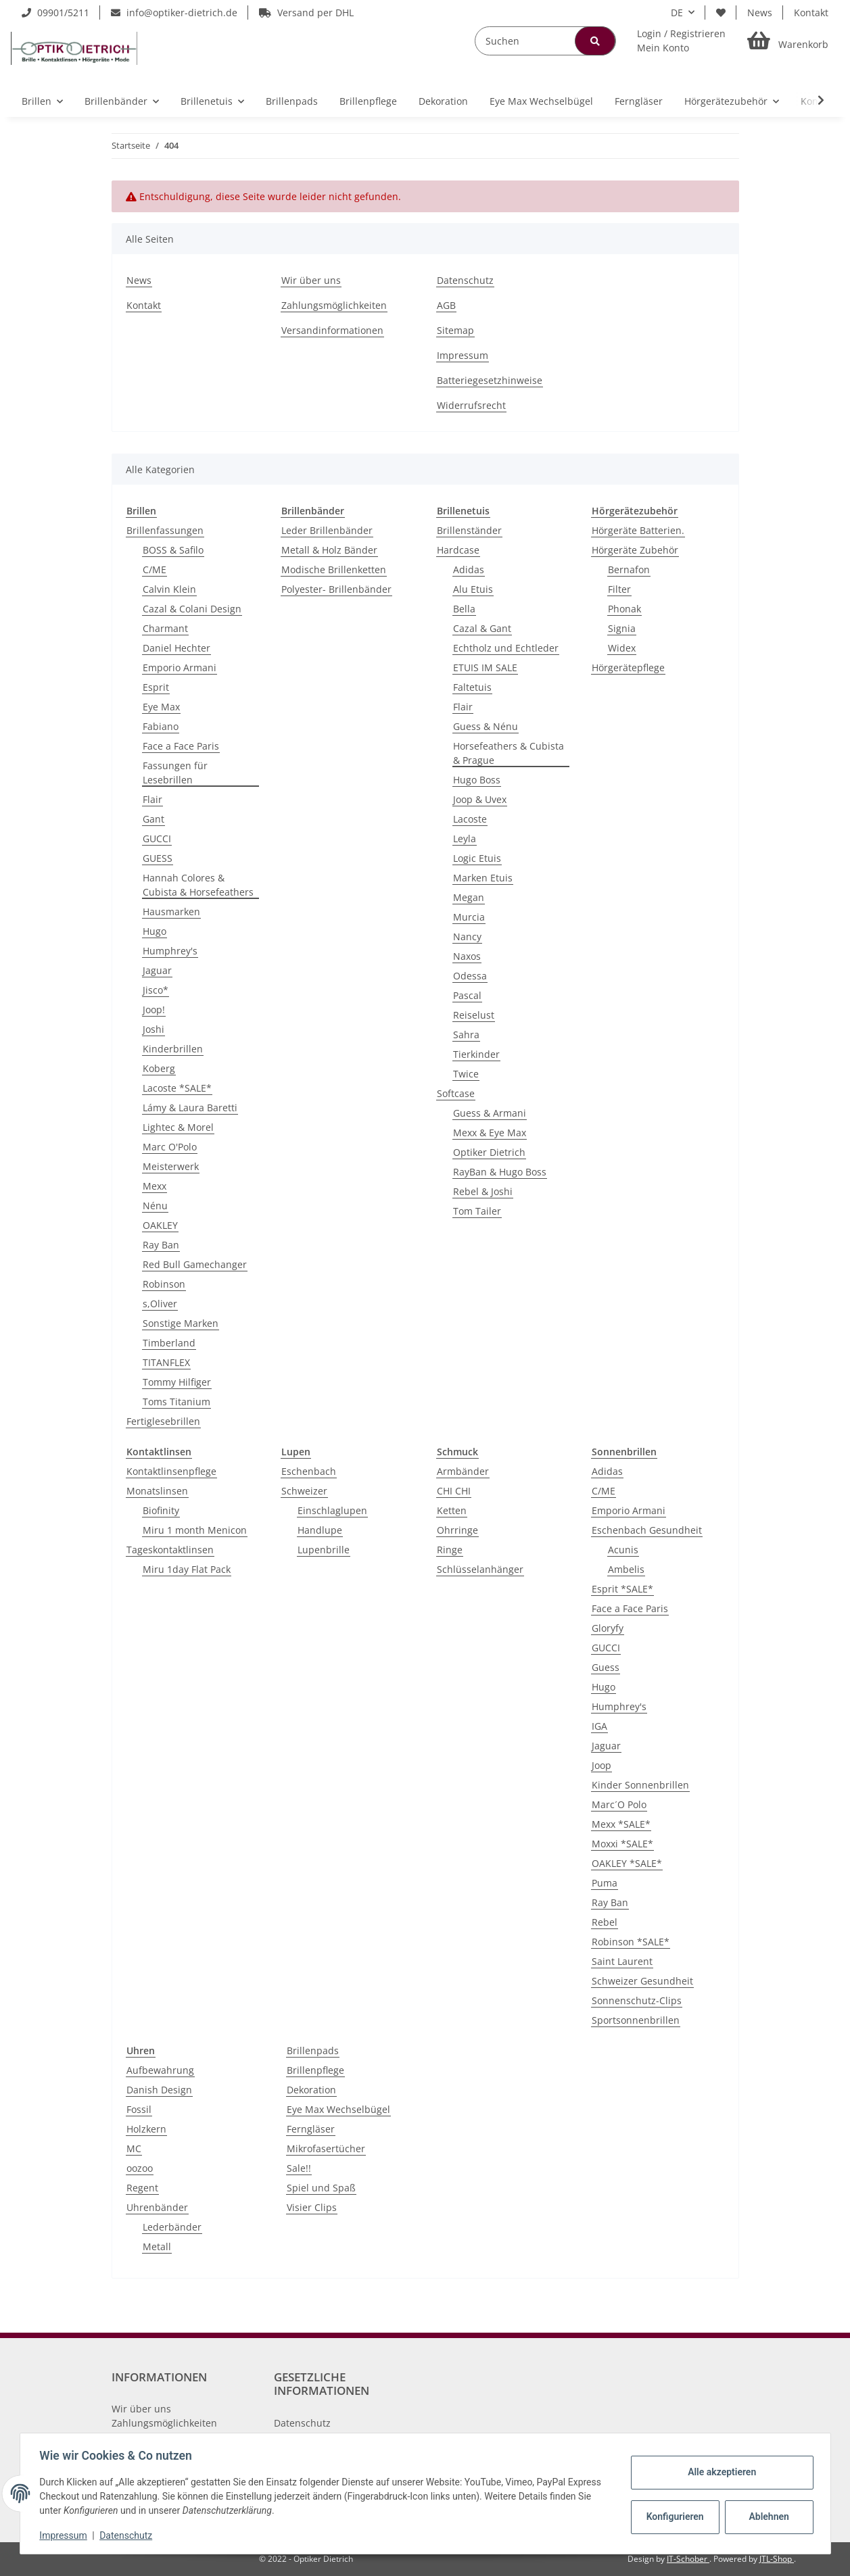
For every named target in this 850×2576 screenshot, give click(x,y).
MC (133, 2148)
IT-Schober (688, 2559)
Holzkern (146, 2128)
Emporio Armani (179, 667)
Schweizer (304, 1490)
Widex (622, 647)
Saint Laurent (622, 1961)
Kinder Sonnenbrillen (640, 1784)
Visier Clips (312, 2207)
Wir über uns (311, 280)
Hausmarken (171, 911)
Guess (605, 1667)
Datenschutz (465, 280)
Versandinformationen (332, 330)
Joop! (154, 1009)
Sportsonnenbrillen (636, 2020)
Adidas (468, 569)
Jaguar (157, 970)
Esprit (156, 687)
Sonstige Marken (180, 1323)
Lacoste (470, 818)
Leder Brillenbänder (327, 530)
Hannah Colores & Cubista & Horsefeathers (198, 884)
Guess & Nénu (485, 726)
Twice (466, 1073)
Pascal (467, 995)
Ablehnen (766, 2516)
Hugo (154, 931)
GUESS (157, 858)
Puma (604, 1882)
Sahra (466, 1034)
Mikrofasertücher (326, 2148)
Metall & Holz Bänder (329, 549)
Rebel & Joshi (483, 1191)
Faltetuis (472, 687)
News (759, 12)
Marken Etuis (483, 877)
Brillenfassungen (165, 530)
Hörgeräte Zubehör (635, 549)
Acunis (623, 1549)
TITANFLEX (166, 1362)
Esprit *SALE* (622, 1588)
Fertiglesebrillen (163, 1421)
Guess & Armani (489, 1113)
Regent (142, 2187)
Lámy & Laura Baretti (190, 1107)
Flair (152, 799)
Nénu (155, 1205)
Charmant (165, 628)
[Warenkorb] (787, 41)
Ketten (452, 1510)
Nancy (467, 936)
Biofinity (161, 1510)
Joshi (153, 1029)
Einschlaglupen (332, 1510)
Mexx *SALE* (621, 1824)
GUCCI (157, 838)
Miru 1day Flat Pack (187, 1569)
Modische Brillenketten (333, 569)
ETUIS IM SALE (485, 667)
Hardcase (458, 549)
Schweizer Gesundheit (642, 1980)
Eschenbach (308, 1471)
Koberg (159, 1068)
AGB (446, 305)
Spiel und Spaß (321, 2187)
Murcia (469, 916)
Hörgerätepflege (628, 667)
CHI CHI (454, 1490)
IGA (599, 1726)
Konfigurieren (674, 2516)
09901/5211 (55, 12)
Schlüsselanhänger (480, 1569)
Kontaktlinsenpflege (171, 1471)
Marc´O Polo (619, 1804)
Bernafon (629, 569)
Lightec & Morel (178, 1127)
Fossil (138, 2109)
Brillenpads (313, 2050)
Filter (619, 589)
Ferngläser (311, 2128)
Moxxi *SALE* (622, 1843)
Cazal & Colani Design (192, 608)
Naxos (467, 956)
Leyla (464, 838)
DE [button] (677, 12)
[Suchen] (545, 40)
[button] (681, 40)
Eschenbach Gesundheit (647, 1530)
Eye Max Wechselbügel (338, 2109)
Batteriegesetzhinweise (489, 380)
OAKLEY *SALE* (627, 1863)
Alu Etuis (473, 589)
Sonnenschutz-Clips (637, 2000)
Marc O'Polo (170, 1146)
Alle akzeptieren (720, 2471)
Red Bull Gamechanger (195, 1264)
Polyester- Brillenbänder (336, 589)
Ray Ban (161, 1244)
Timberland (169, 1342)
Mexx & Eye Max (489, 1132)
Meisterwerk (171, 1166)
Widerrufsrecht (471, 405)
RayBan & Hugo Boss (499, 1171)
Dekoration (311, 2089)
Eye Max (161, 706)
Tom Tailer (477, 1211)
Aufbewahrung (160, 2070)
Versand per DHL (306, 12)
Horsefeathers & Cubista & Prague (508, 753)
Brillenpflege (315, 2070)
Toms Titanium (176, 1401)
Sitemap (455, 330)
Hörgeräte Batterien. (638, 530)
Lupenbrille (324, 1549)
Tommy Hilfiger (177, 1382)
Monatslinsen (157, 1490)
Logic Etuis (477, 858)
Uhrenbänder (157, 2207)
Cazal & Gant (482, 628)
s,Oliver (160, 1303)
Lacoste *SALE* (177, 1088)
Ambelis (626, 1569)
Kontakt (811, 12)
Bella (464, 608)
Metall (157, 2246)
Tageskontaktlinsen (170, 1549)
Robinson (164, 1284)
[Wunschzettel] (720, 12)
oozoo (139, 2168)
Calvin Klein (169, 589)
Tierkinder (476, 1054)
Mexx (154, 1186)
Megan (468, 897)
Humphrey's (170, 950)
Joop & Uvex (479, 799)
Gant (153, 818)
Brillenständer (469, 530)
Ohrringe (457, 1530)
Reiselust (473, 1014)
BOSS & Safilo (173, 549)
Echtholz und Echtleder (506, 647)
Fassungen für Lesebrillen (175, 772)
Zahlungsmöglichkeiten (334, 305)
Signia (622, 628)
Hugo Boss (476, 779)
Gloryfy (607, 1628)
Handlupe (320, 1530)
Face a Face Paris (181, 745)
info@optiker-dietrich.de (174, 12)
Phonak (624, 608)
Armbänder (463, 1471)
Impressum (462, 355)
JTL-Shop (776, 2559)
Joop (601, 1765)
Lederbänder (172, 2226)
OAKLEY (160, 1225)
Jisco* (155, 989)
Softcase (456, 1093)
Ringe (450, 1549)
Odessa (470, 975)
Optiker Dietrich (489, 1152)
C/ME (154, 569)
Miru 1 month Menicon (195, 1530)
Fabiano (161, 726)
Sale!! (299, 2168)
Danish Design (159, 2089)
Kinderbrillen (173, 1048)
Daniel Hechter (176, 647)
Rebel (604, 1922)
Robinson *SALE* (630, 1941)
